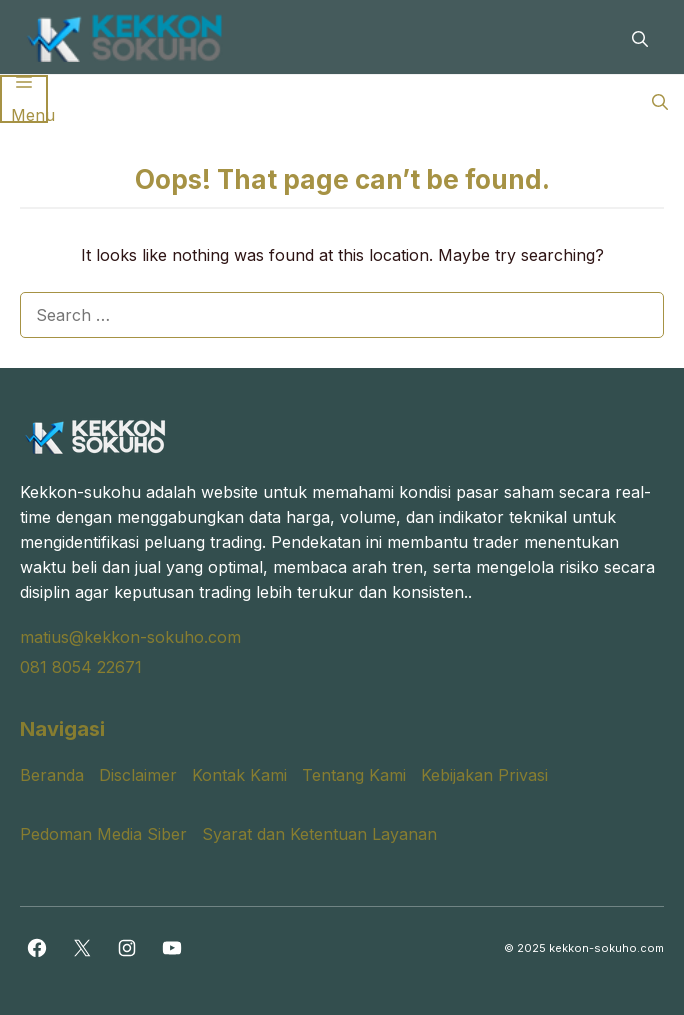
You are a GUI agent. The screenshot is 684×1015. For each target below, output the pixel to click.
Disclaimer (138, 775)
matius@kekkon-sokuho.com (130, 637)
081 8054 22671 (81, 667)
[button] (640, 37)
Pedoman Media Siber (103, 834)
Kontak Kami (239, 775)
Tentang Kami (354, 775)
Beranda (52, 775)
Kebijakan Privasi (484, 775)
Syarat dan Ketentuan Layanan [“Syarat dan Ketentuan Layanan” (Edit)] (319, 834)
